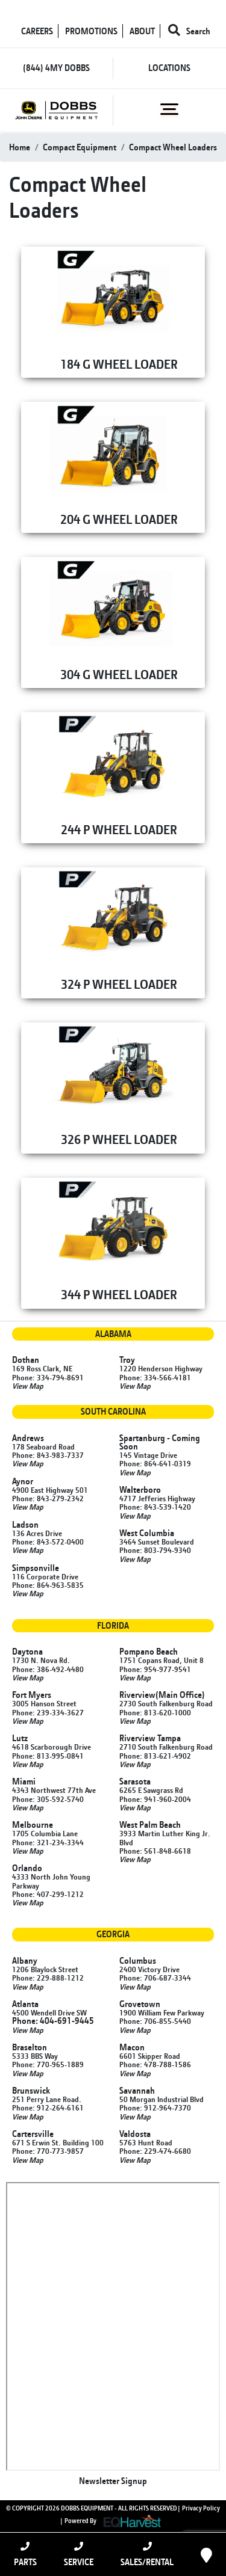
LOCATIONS (169, 67)
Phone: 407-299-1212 (48, 1894)
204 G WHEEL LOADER (119, 519)
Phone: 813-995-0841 (48, 1755)
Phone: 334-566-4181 (155, 1377)
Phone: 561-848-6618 (155, 1850)
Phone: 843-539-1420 (155, 1506)
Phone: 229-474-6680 (155, 2151)
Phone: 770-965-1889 (48, 2064)
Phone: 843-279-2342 (48, 1498)
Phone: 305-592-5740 (48, 1799)
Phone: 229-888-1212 (48, 1977)
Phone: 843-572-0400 (48, 1541)
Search (189, 31)
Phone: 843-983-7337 (48, 1455)
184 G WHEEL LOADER (119, 363)
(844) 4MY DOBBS (56, 67)
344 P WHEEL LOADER (119, 1294)
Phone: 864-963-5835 (48, 1585)
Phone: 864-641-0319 (155, 1463)
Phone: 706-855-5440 (155, 2021)
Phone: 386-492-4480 (48, 1669)
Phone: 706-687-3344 (155, 1977)
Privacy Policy (201, 2508)
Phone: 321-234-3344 (48, 1842)
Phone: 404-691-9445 (53, 2020)
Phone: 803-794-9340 (155, 1550)
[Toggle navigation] (170, 109)
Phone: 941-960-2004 (155, 1799)
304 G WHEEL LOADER (119, 674)
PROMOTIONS (91, 31)
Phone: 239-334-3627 (48, 1712)
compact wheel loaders (173, 147)
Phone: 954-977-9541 (155, 1669)
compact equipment (79, 147)
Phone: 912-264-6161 (48, 2107)
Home (19, 147)
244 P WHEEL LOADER (119, 829)
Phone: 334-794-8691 (48, 1377)
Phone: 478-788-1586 (155, 2064)
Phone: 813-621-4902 (155, 1755)
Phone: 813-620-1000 (155, 1712)
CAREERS (37, 31)
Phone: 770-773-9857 (48, 2151)
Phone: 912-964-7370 (155, 2107)
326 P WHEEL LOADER (119, 1139)
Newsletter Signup (113, 2480)
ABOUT (142, 31)
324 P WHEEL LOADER (119, 984)
